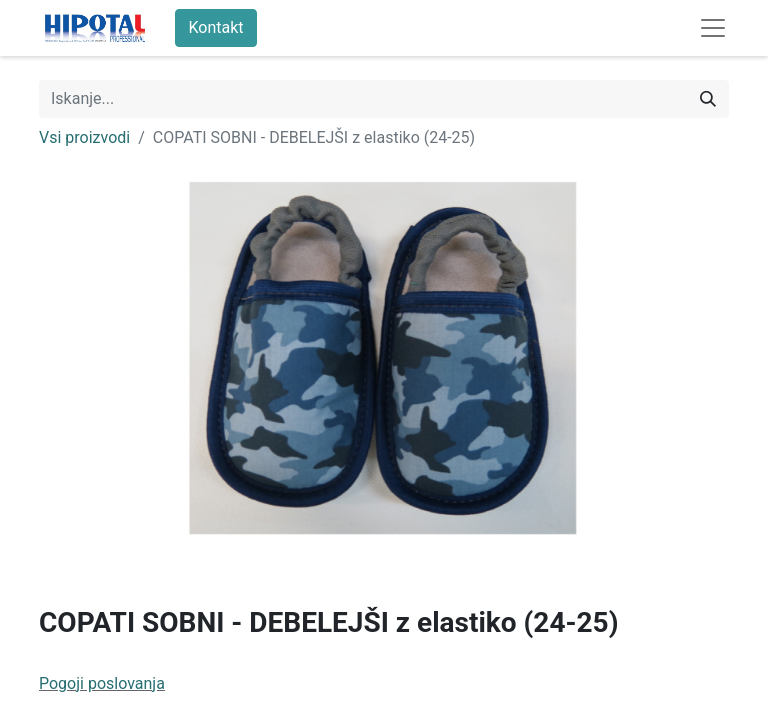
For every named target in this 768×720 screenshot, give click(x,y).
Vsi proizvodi (84, 137)
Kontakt (215, 27)
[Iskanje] (708, 99)
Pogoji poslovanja (102, 683)
